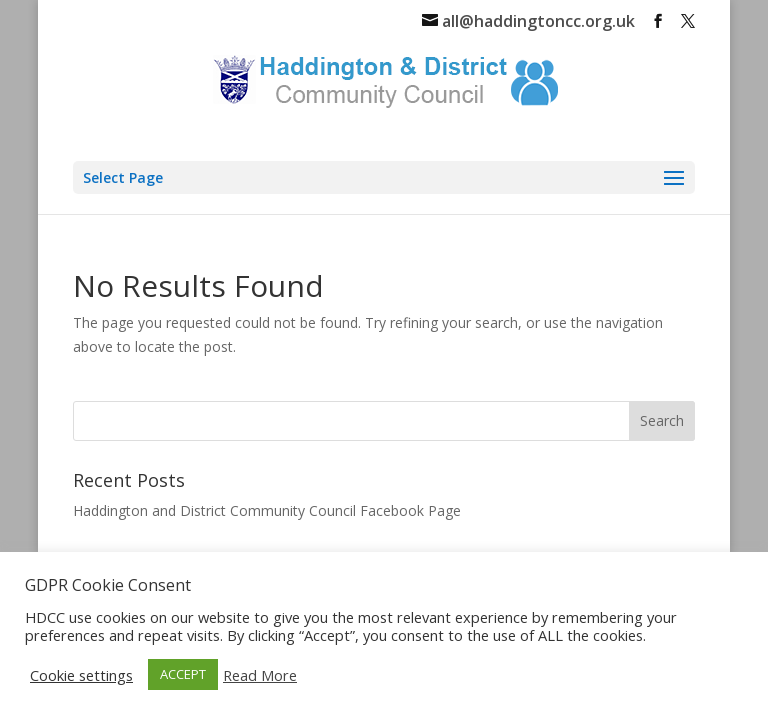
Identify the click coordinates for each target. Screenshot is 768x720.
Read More (260, 675)
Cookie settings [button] (81, 675)
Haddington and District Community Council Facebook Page (267, 510)
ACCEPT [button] (183, 674)
